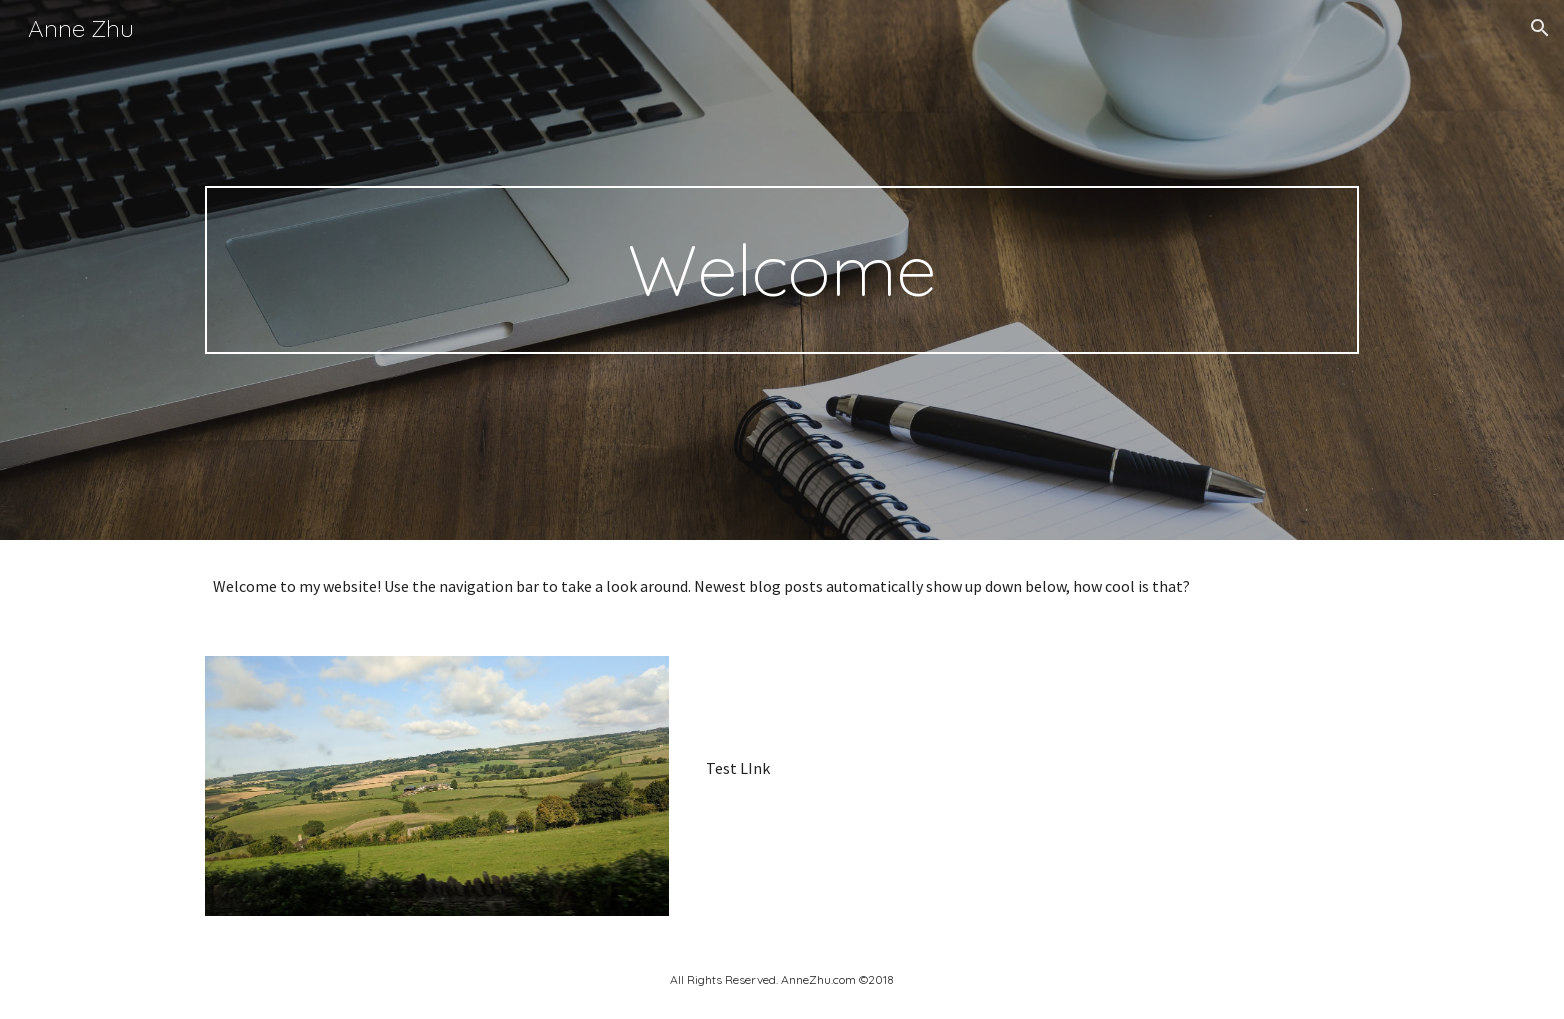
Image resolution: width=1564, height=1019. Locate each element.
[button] (1540, 28)
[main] (782, 270)
